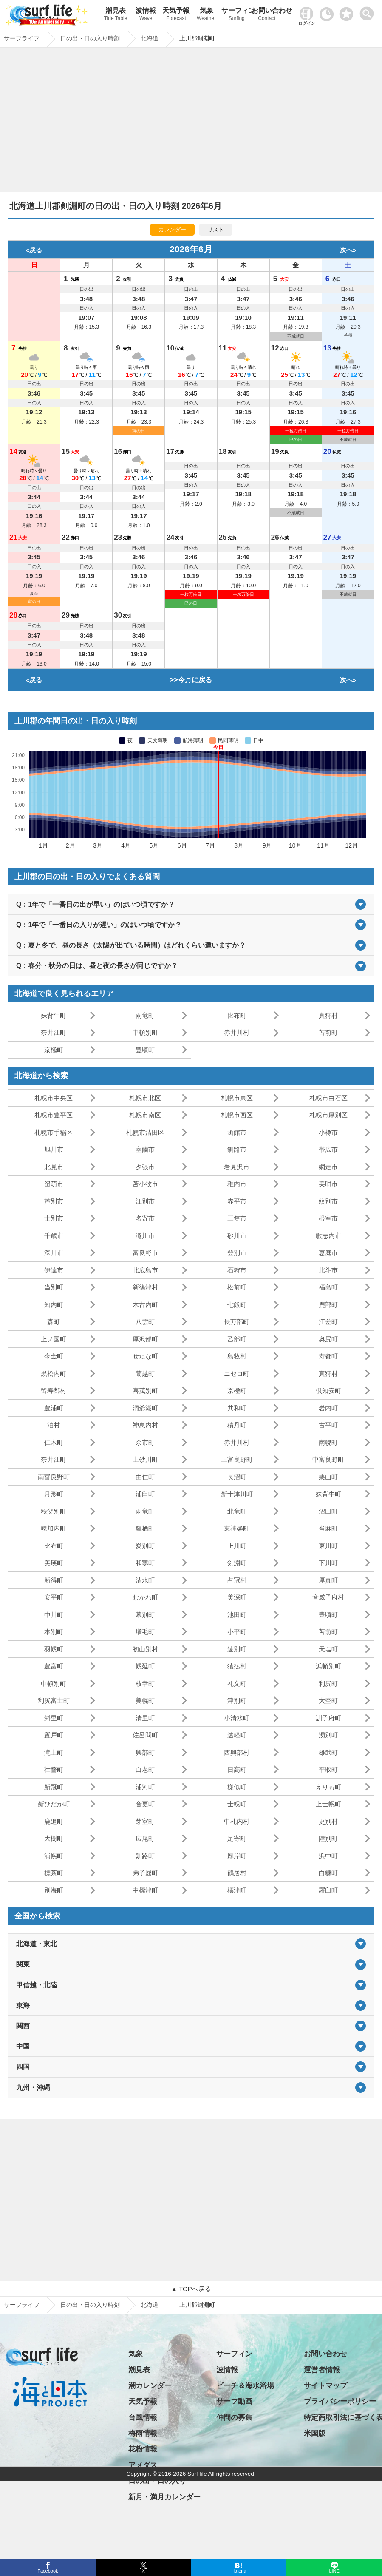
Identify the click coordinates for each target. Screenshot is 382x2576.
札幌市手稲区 (53, 1132)
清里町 (145, 1718)
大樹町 (53, 1838)
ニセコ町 (236, 1373)
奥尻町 (328, 1339)
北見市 (53, 1166)
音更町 (145, 1803)
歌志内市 (328, 1235)
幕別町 (145, 1614)
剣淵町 (236, 1562)
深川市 (53, 1252)
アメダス (142, 2465)
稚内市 (236, 1183)
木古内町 (145, 1304)
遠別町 (236, 1649)
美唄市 (328, 1183)
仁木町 (53, 1442)
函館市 (236, 1132)
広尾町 (145, 1838)
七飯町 (236, 1304)
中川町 (53, 1614)
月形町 (53, 1493)
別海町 (53, 1890)
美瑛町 (53, 1562)
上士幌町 (328, 1803)
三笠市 (236, 1218)
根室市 (328, 1218)
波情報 (146, 15)
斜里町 (53, 1718)
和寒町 (145, 1562)
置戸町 (53, 1735)
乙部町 (236, 1339)
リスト (215, 229)
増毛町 (145, 1631)
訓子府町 (328, 1718)
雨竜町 (145, 1015)
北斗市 (328, 1270)
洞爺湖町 (145, 1408)
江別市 (145, 1201)
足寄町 (236, 1838)
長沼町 (236, 1476)
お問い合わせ (267, 15)
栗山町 (328, 1476)
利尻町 (328, 1683)
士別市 (53, 1218)
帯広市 (328, 1149)
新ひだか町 (54, 1803)
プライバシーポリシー (340, 2401)
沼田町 (328, 1511)
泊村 (53, 1425)
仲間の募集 (234, 2418)
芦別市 (53, 1201)
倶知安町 (328, 1390)
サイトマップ (325, 2386)
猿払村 (236, 1666)
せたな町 (145, 1356)
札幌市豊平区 (53, 1115)
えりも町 (328, 1786)
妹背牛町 (53, 1015)
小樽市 (328, 1132)
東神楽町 (236, 1528)
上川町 (236, 1545)
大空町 (328, 1700)
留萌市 (53, 1183)
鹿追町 (53, 1821)
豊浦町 (53, 1408)
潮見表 (115, 15)
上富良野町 (237, 1459)
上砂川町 (145, 1459)
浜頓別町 (328, 1666)
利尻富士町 (54, 1700)
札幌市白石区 (328, 1098)
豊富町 (53, 1666)
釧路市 (236, 1149)
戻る (35, 249)
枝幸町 (145, 1683)
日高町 (236, 1769)
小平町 (236, 1631)
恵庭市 (328, 1252)
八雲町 (145, 1321)
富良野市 (145, 1252)
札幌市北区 (145, 1098)
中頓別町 (145, 1032)
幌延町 (145, 1666)
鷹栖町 (145, 1528)
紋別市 (328, 1201)
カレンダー (172, 229)
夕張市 (145, 1166)
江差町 (328, 1321)
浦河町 (145, 1786)
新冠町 (53, 1786)
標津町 (236, 1890)
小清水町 (236, 1718)
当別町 (53, 1287)
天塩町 (328, 1649)
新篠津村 (145, 1287)
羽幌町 (53, 1649)
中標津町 (145, 1890)
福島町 (328, 1287)
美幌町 (145, 1700)
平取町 (328, 1769)
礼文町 (236, 1683)
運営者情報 (322, 2370)
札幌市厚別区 (328, 1115)
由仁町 (145, 1476)
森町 (53, 1321)
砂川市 (236, 1235)
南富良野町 (54, 1476)
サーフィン (236, 15)
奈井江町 (53, 1032)
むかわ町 (145, 1597)
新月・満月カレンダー (164, 2497)
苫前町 (328, 1032)
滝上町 (53, 1752)
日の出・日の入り (157, 2481)
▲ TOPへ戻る (191, 2288)
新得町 (53, 1580)
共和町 (236, 1408)
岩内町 (328, 1408)
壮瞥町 (53, 1769)
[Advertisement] (191, 122)
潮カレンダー (150, 2386)
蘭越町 (145, 1373)
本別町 (53, 1631)
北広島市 (145, 1270)
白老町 (145, 1769)
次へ (346, 249)
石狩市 (236, 1270)
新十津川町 (237, 1493)
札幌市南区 (145, 1115)
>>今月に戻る (191, 679)
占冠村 (236, 1580)
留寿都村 (53, 1390)
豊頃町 (145, 1049)
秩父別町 (53, 1511)
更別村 (328, 1821)
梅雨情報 (142, 2433)
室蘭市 (145, 1149)
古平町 (328, 1425)
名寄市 (145, 1218)
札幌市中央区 (53, 1098)
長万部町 (236, 1321)
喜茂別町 (145, 1390)
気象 (206, 15)
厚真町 (328, 1580)
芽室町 (145, 1821)
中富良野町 (328, 1459)
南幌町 (328, 1442)
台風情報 (142, 2418)
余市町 (145, 1442)
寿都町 (328, 1356)
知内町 (53, 1304)
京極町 (53, 1049)
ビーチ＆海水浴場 (245, 2386)
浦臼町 (145, 1493)
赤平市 (236, 1201)
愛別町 (145, 1545)
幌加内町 (53, 1528)
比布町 (236, 1015)
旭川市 (53, 1149)
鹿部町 (328, 1304)
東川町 (328, 1545)
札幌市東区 (237, 1098)
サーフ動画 (234, 2401)
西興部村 (236, 1752)
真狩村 (328, 1015)
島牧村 (236, 1356)
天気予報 (176, 15)
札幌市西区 (237, 1115)
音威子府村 (328, 1597)
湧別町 (328, 1735)
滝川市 (145, 1235)
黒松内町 (53, 1373)
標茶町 (53, 1872)
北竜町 (236, 1511)
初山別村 (145, 1649)
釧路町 (145, 1855)
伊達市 (53, 1270)
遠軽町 (236, 1735)
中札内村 (236, 1821)
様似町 (236, 1786)
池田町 (236, 1614)
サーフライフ (22, 2304)
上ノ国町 (53, 1339)
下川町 (328, 1562)
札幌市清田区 (145, 1132)
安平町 (53, 1597)
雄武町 (328, 1752)
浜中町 (328, 1855)
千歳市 (53, 1235)
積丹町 (236, 1425)
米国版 (314, 2433)
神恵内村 (145, 1425)
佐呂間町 (145, 1735)
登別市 (236, 1252)
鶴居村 (236, 1872)
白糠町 (328, 1872)
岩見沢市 (236, 1166)
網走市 (328, 1166)
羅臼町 (328, 1890)
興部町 (145, 1752)
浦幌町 (53, 1855)
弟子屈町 (145, 1872)
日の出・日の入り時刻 (90, 2304)
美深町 (236, 1597)
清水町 (145, 1580)
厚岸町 (236, 1855)
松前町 (236, 1287)
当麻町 (328, 1528)
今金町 (53, 1356)
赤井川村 (236, 1032)
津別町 (236, 1700)
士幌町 (236, 1803)
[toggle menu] (368, 11)
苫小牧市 (145, 1183)
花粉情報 (142, 2449)
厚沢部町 (145, 1339)
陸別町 (328, 1838)
